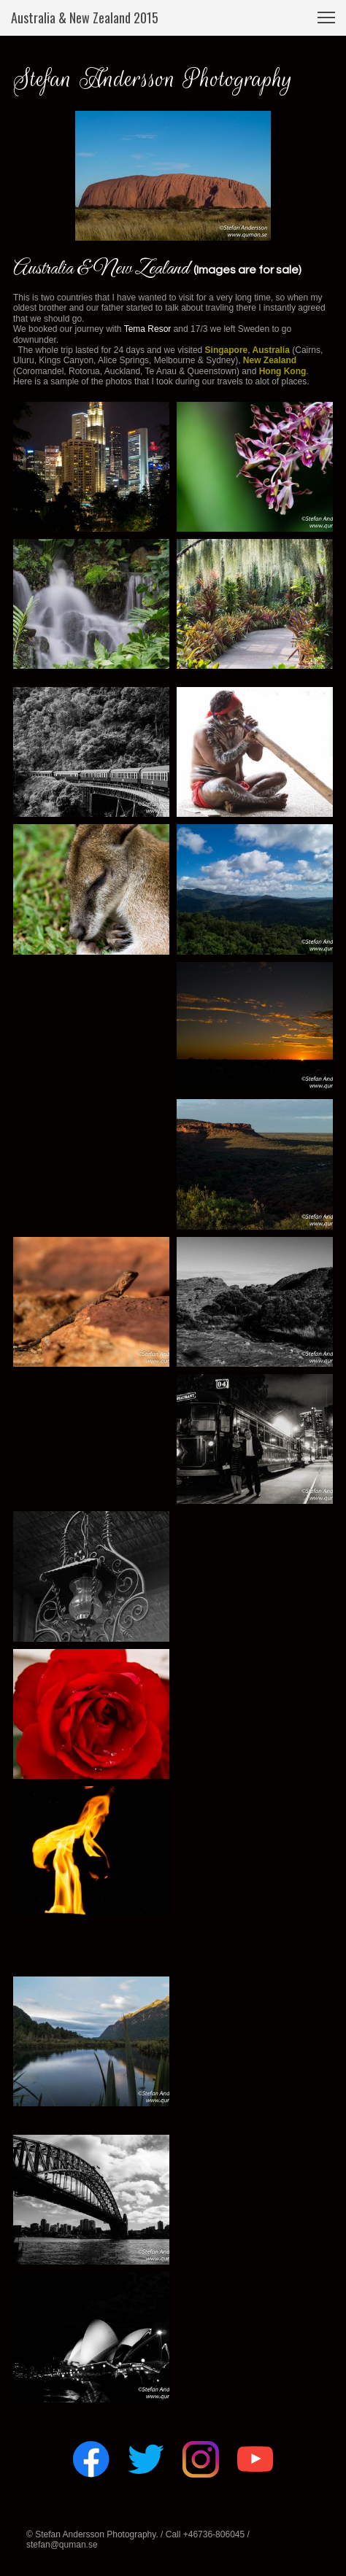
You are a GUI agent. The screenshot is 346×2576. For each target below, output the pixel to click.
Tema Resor (148, 329)
